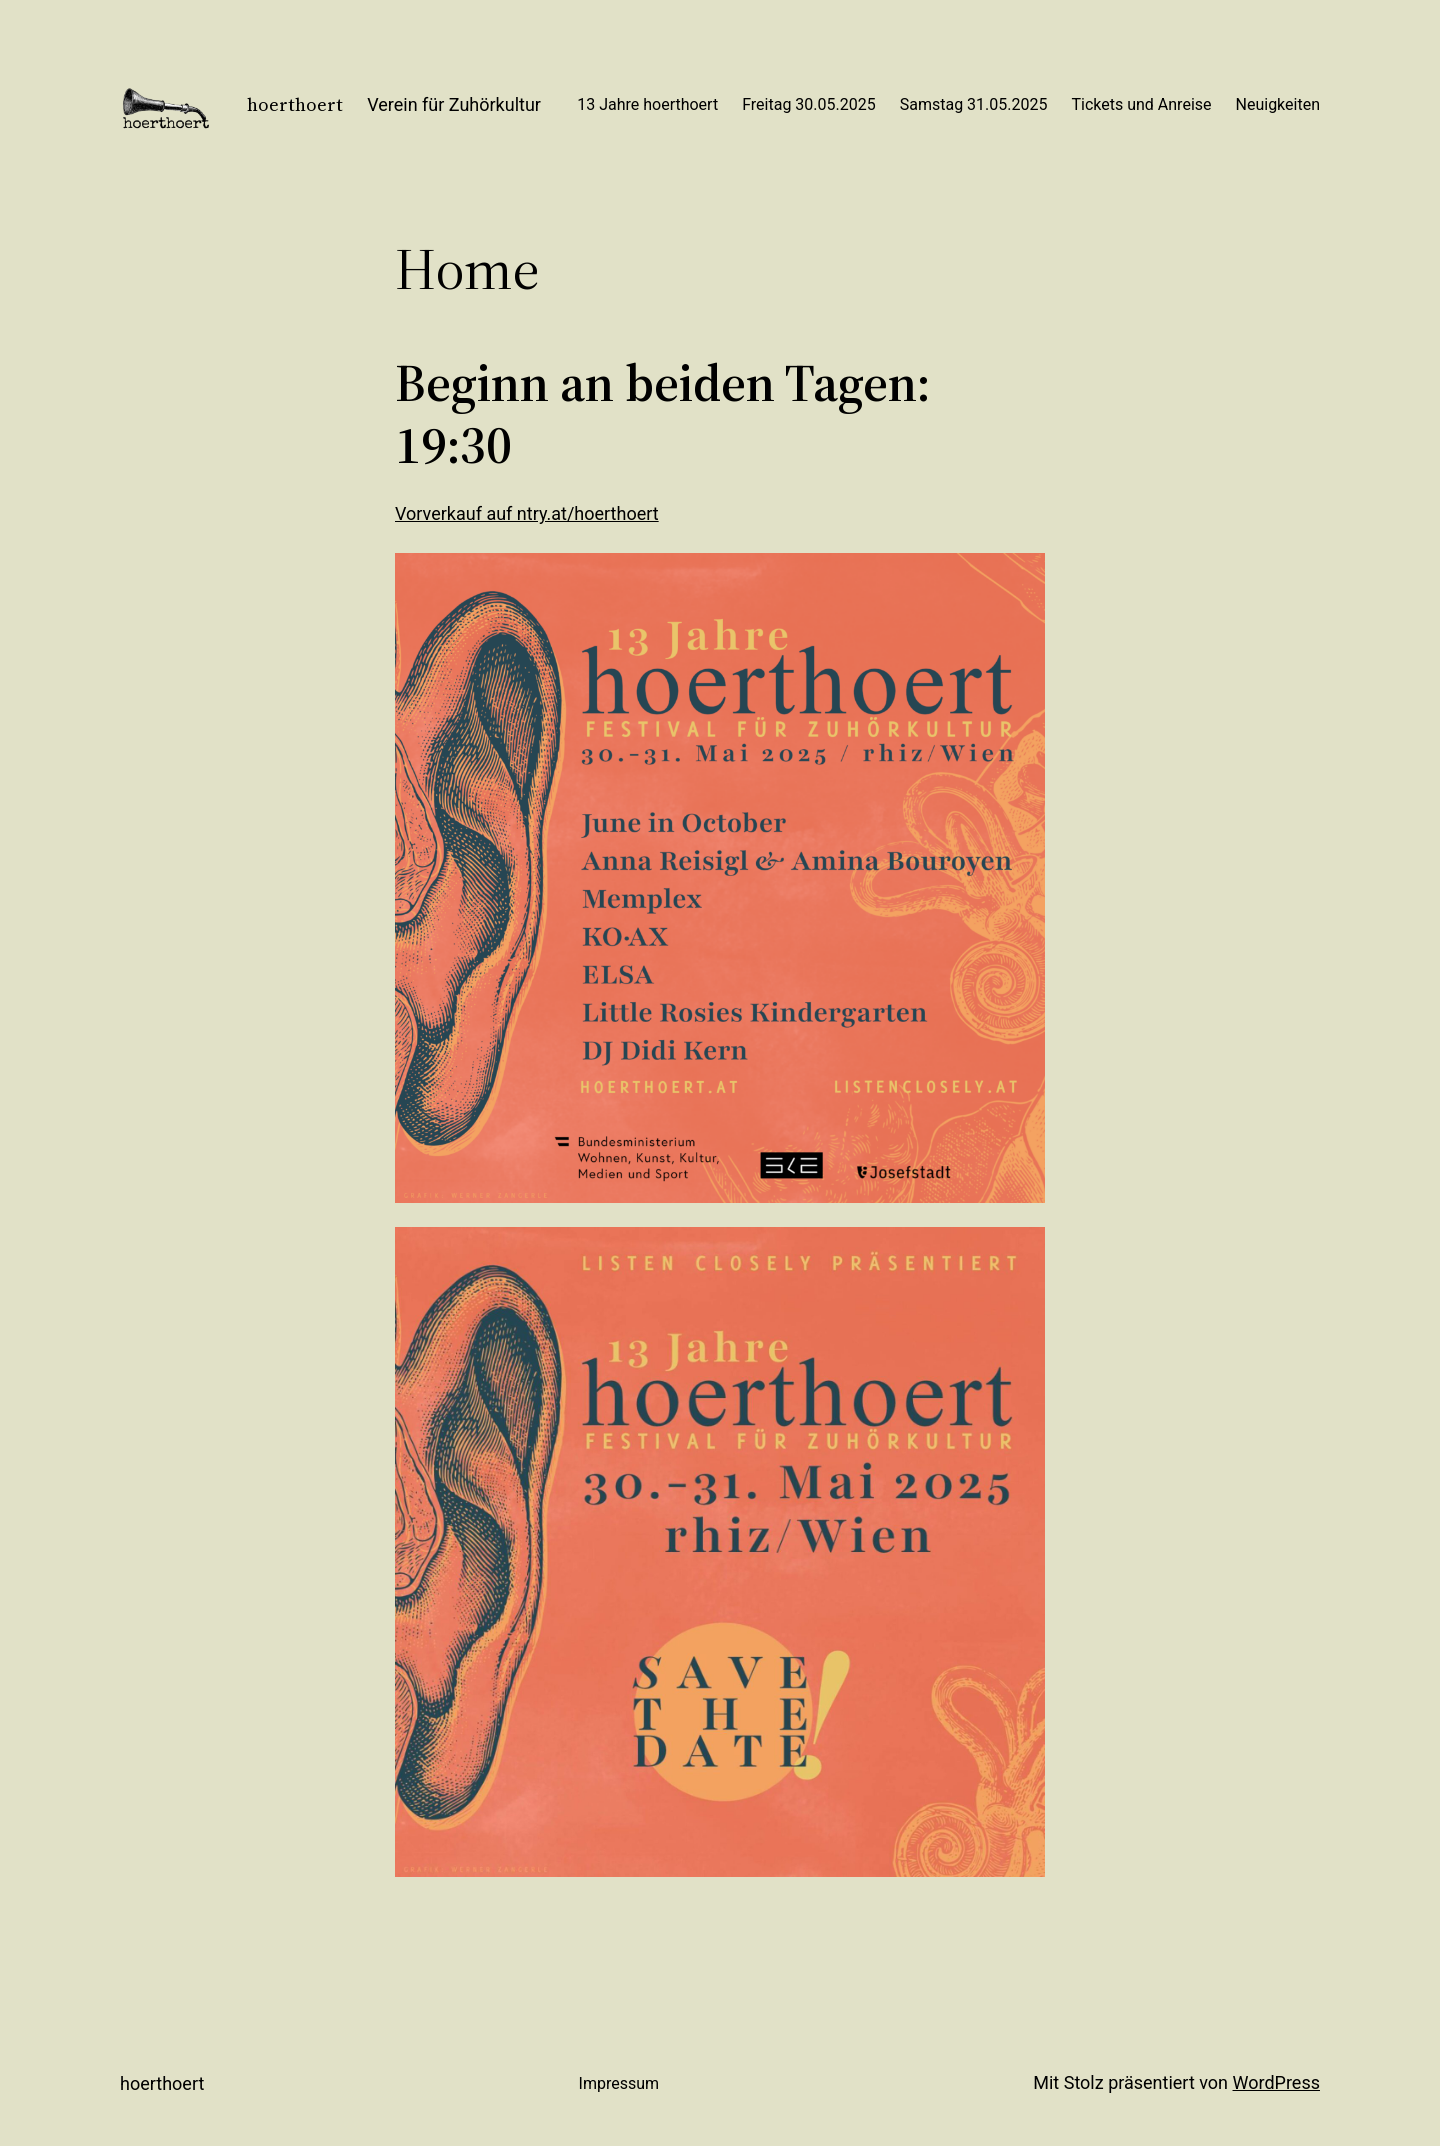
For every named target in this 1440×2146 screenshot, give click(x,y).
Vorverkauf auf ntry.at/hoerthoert (527, 513)
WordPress (1276, 2082)
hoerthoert (295, 104)
